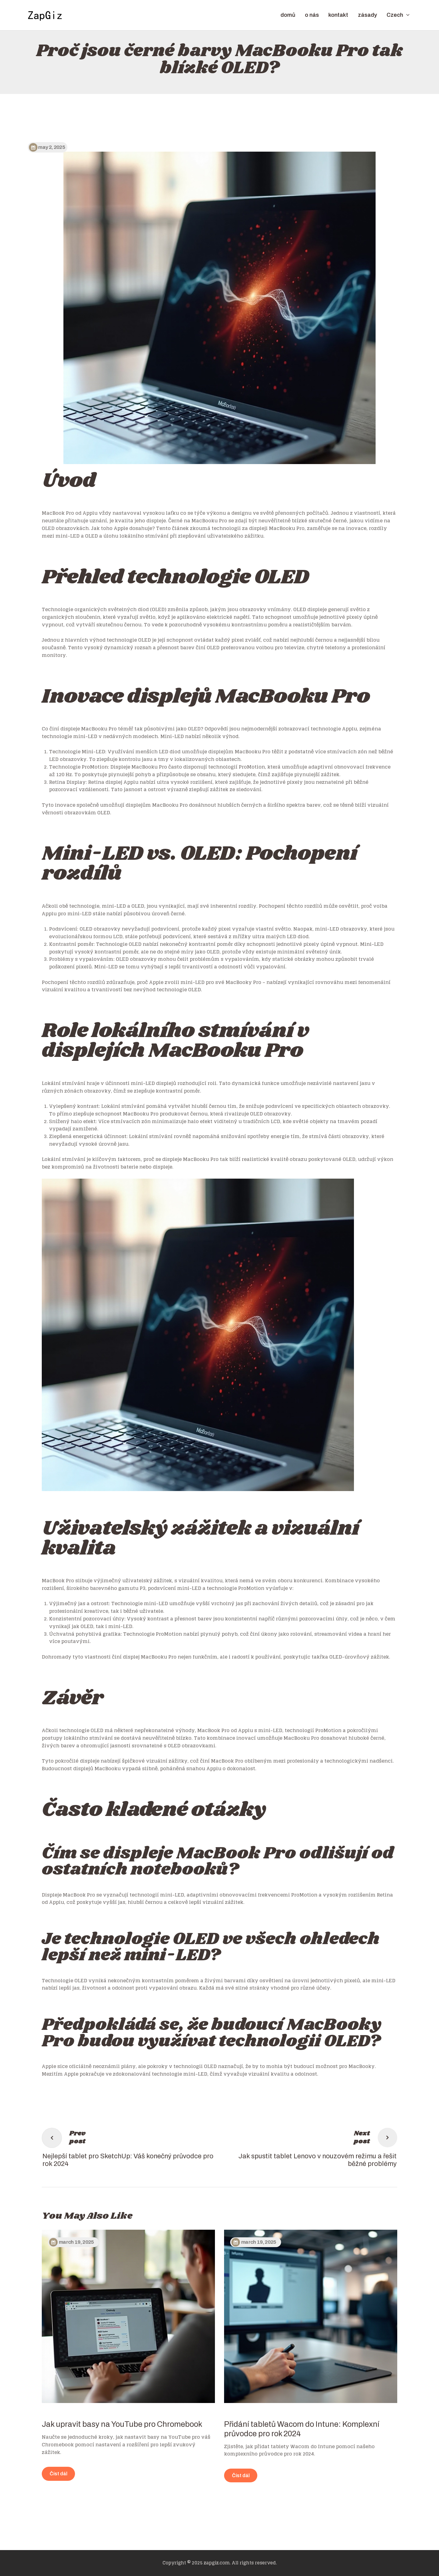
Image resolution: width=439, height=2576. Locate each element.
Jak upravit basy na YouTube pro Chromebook (122, 2424)
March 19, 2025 (76, 2242)
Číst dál (58, 2473)
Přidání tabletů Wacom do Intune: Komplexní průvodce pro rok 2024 (301, 2429)
